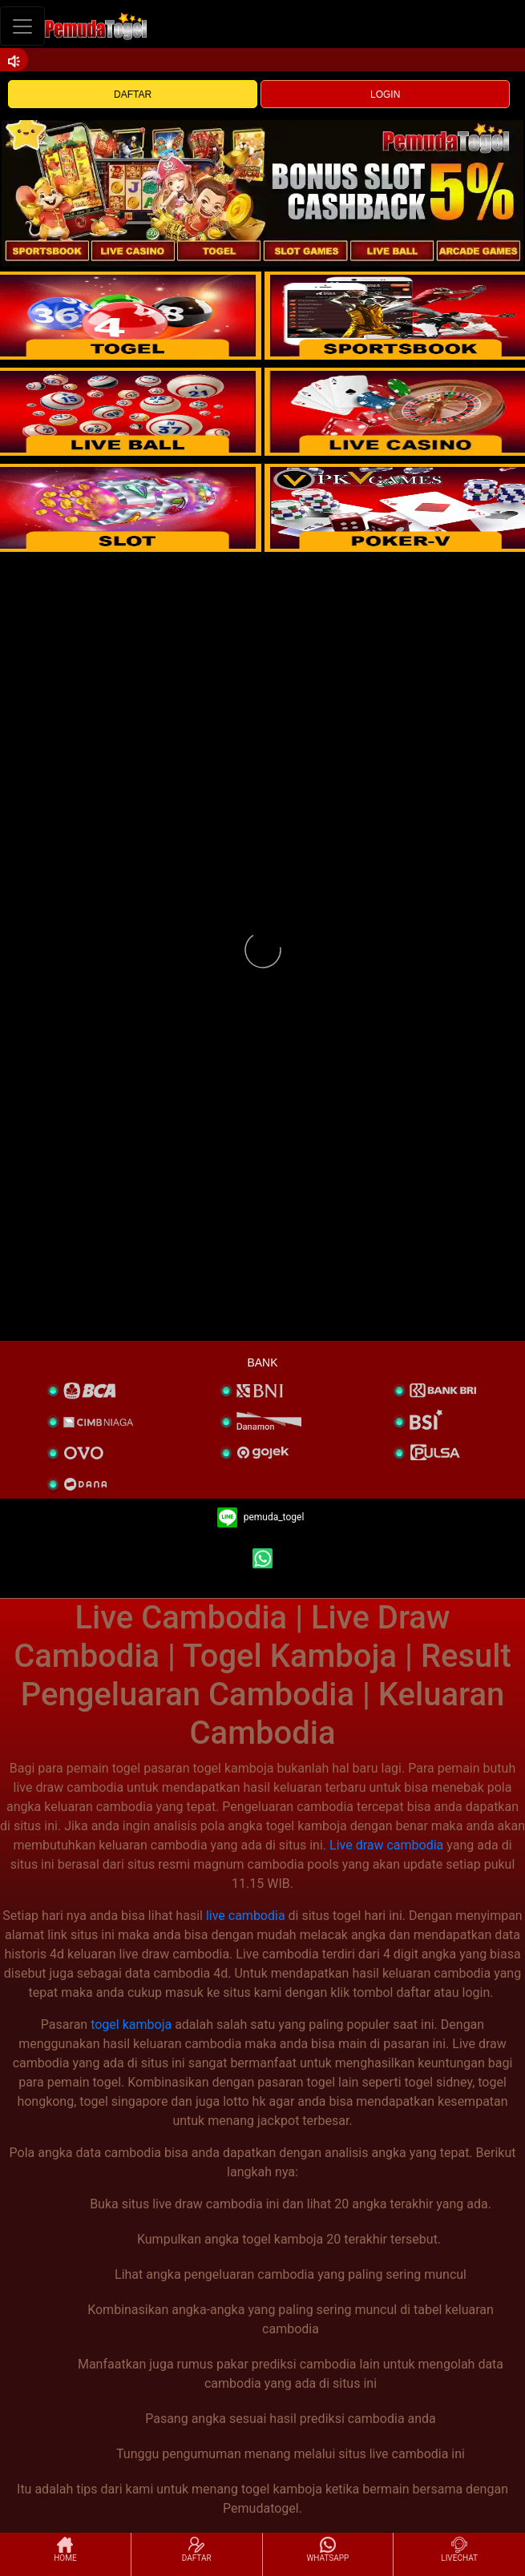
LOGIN (385, 94)
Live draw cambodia (386, 1845)
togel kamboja (131, 2024)
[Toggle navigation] (22, 26)
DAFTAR (132, 94)
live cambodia (245, 1915)
